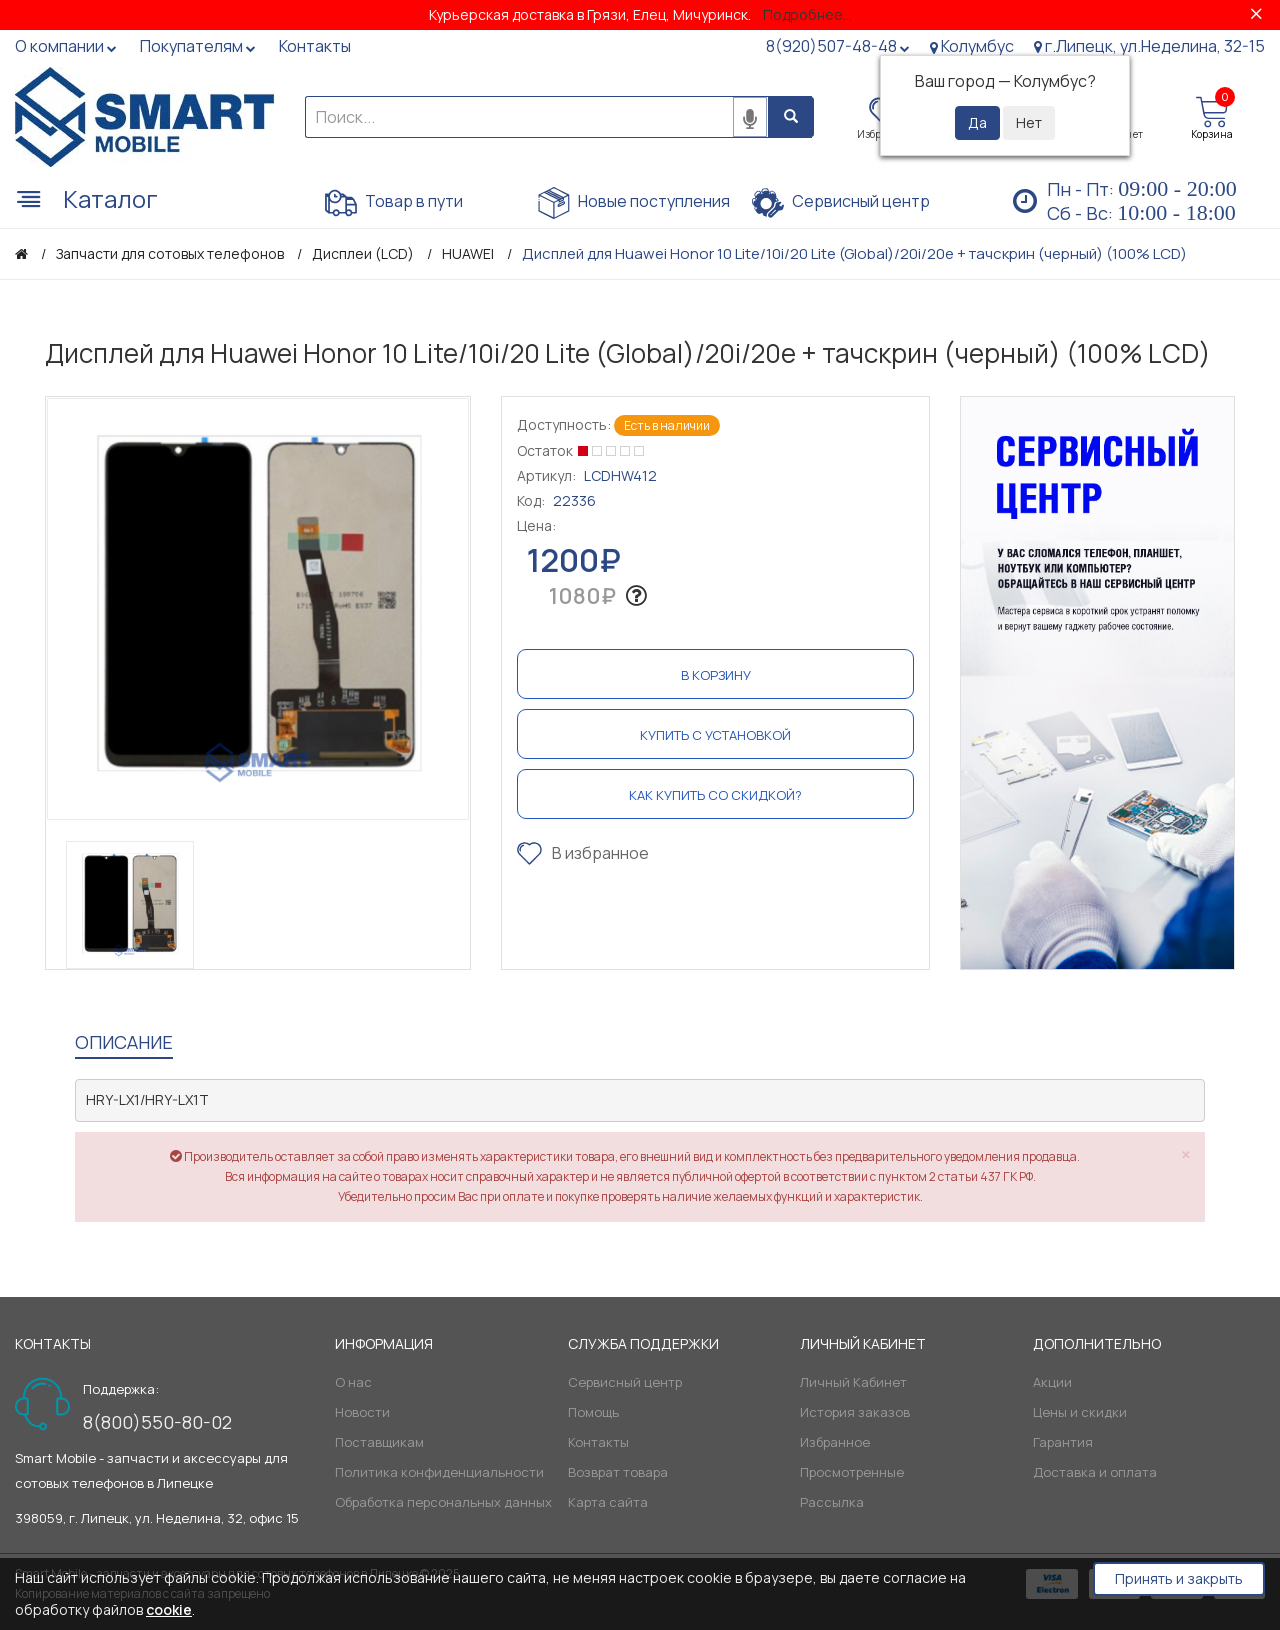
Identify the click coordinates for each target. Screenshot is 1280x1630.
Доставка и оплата (1095, 1472)
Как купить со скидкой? (715, 795)
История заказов (855, 1412)
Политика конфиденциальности (439, 1472)
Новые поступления (634, 203)
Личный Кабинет (853, 1382)
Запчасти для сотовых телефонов (170, 253)
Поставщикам (379, 1442)
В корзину (716, 675)
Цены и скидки (1080, 1412)
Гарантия (1063, 1442)
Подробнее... (807, 14)
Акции (1052, 1382)
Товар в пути (394, 203)
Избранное (835, 1442)
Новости (362, 1412)
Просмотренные (852, 1472)
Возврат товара (618, 1472)
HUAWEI (468, 253)
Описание (124, 1042)
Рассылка (832, 1502)
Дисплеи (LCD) (363, 253)
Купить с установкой (715, 735)
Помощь (593, 1412)
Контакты (598, 1442)
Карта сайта (608, 1502)
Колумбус (972, 46)
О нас (353, 1382)
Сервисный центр (841, 203)
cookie (169, 1609)
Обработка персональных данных (443, 1502)
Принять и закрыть (1179, 1578)
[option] (258, 609)
